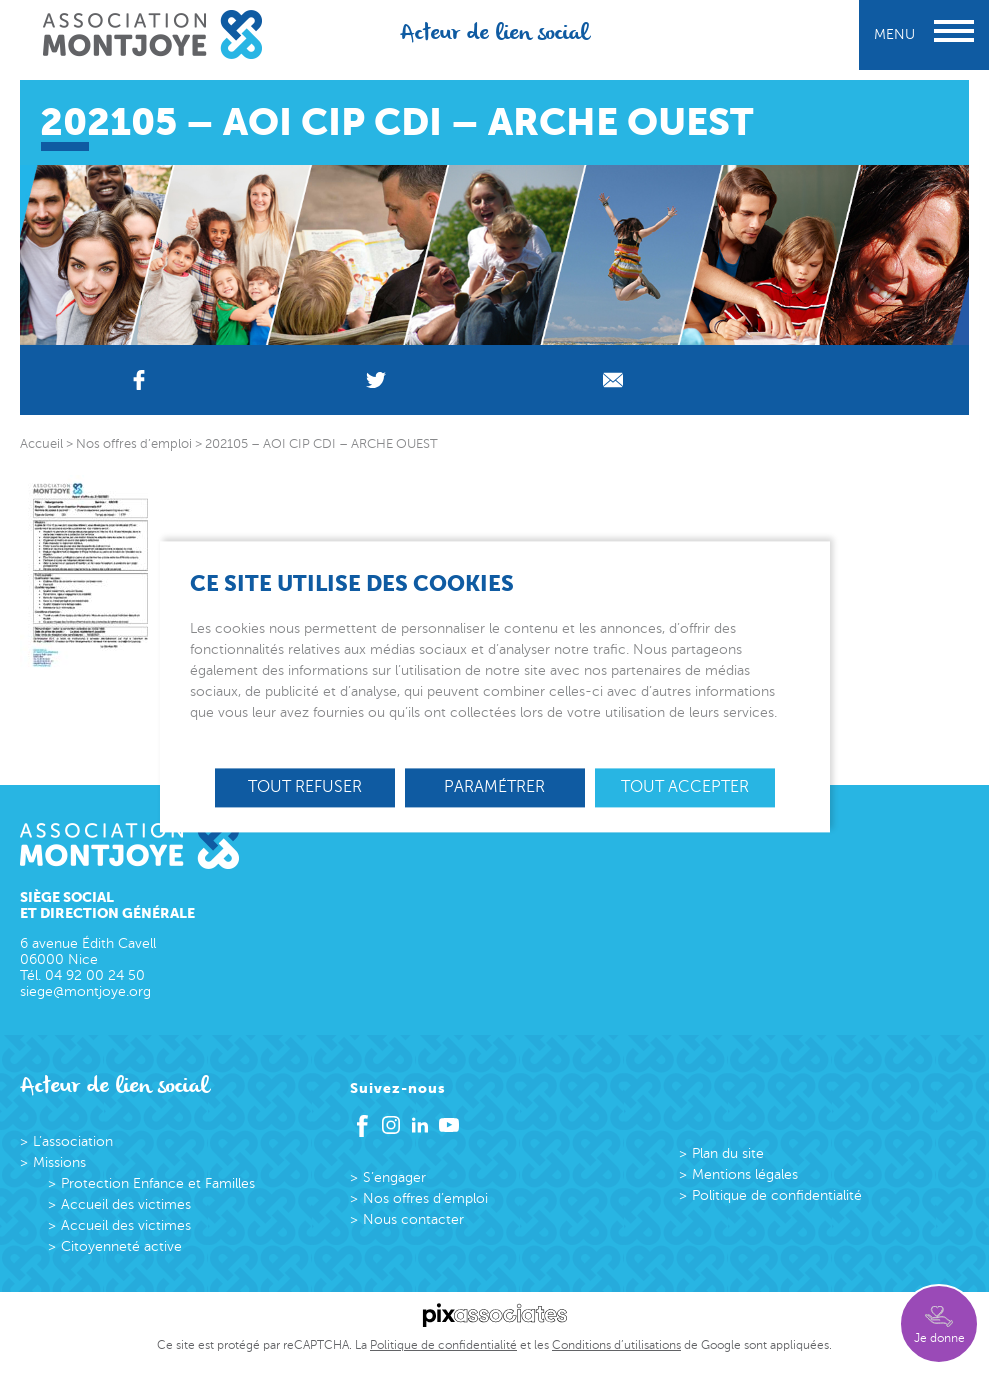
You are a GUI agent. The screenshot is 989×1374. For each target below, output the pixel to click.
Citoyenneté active (121, 1246)
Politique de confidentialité (777, 1195)
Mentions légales (745, 1174)
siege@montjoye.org (85, 991)
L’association (73, 1141)
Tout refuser (305, 787)
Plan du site (728, 1153)
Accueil (41, 444)
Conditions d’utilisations (616, 1345)
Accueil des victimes (126, 1204)
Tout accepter (685, 787)
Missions (59, 1162)
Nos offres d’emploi (425, 1198)
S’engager (394, 1177)
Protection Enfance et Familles (158, 1183)
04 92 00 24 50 (95, 975)
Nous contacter (413, 1219)
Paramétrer (494, 787)
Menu (924, 34)
